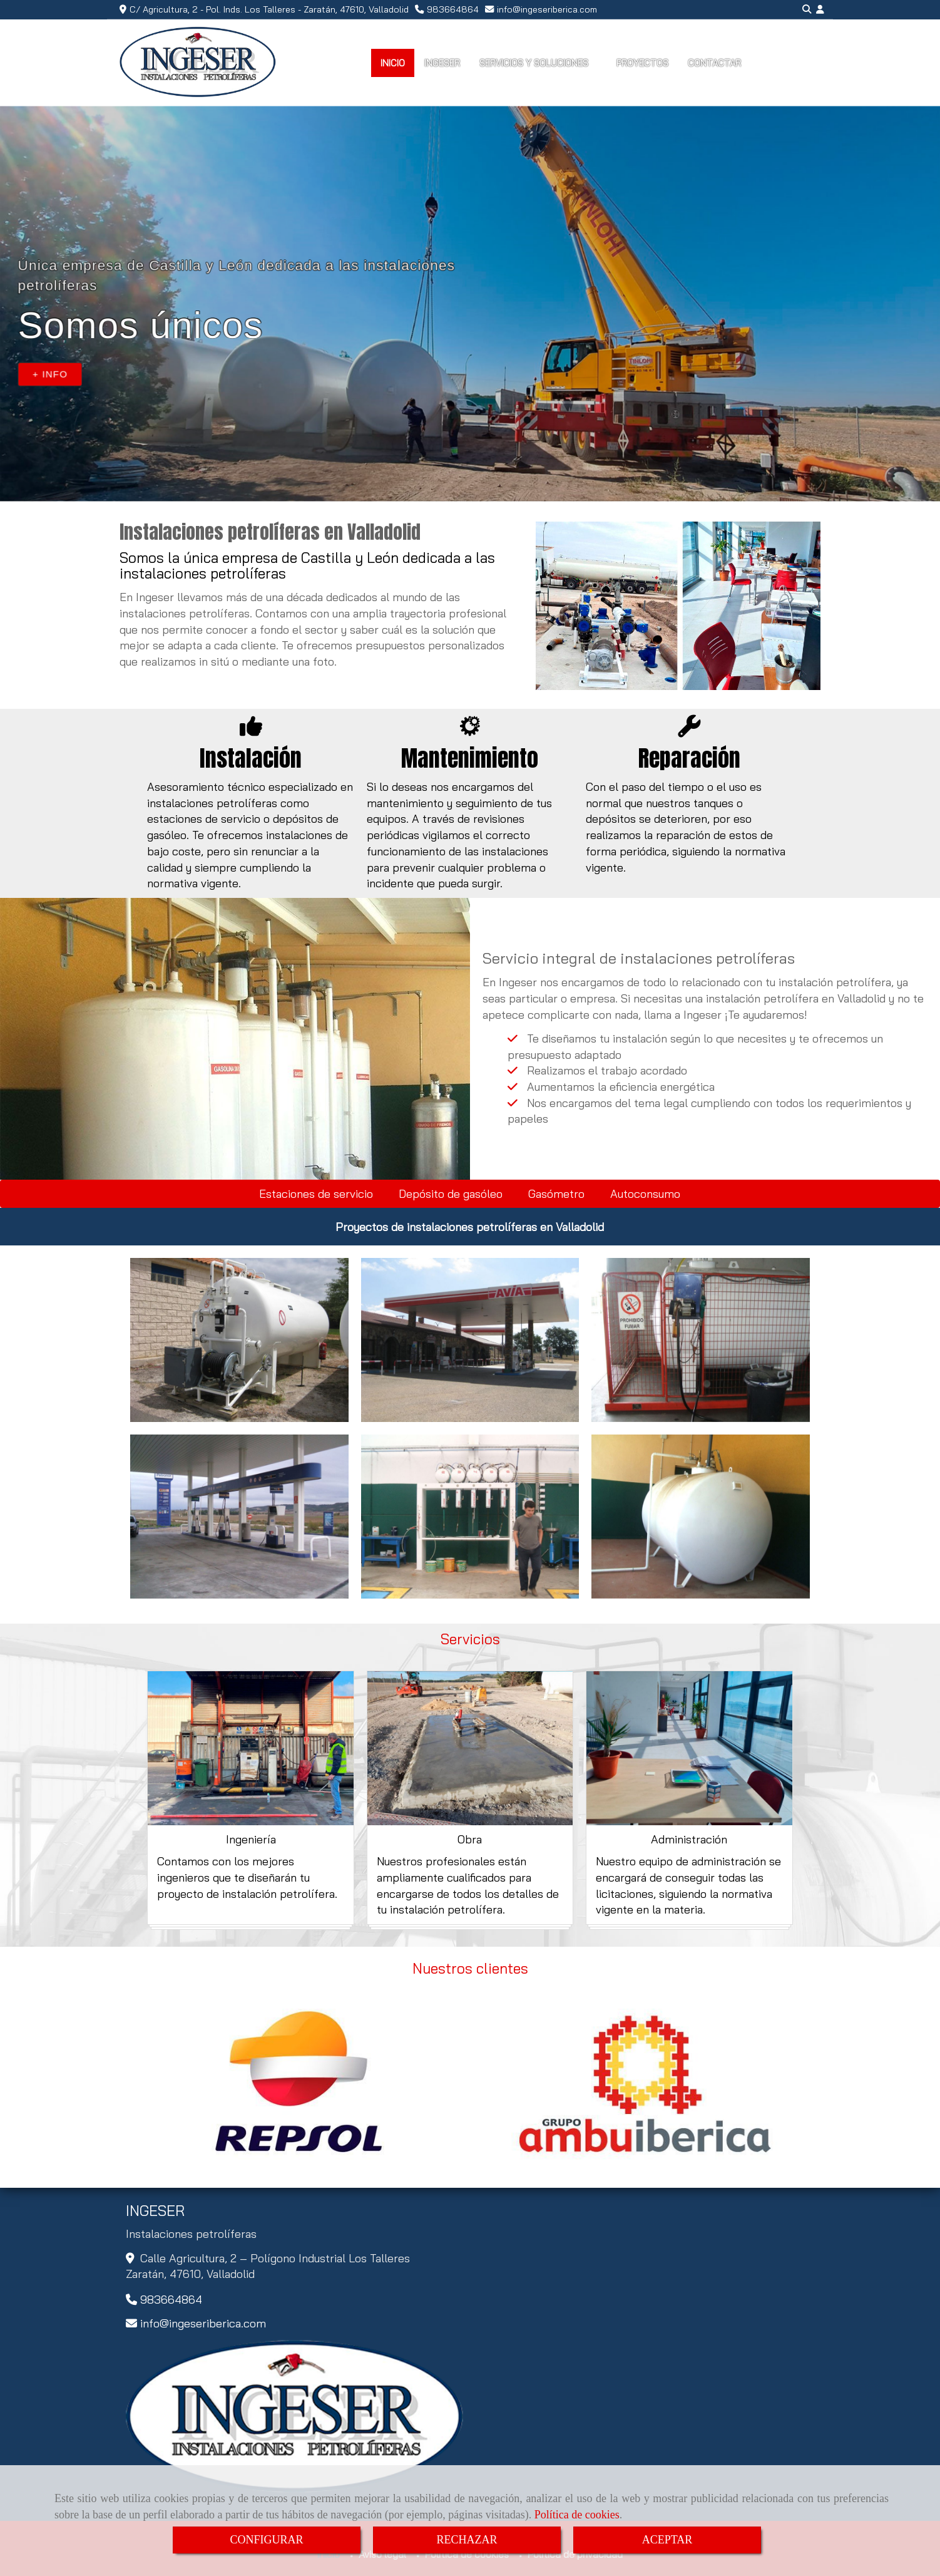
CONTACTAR (714, 63)
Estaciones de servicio (316, 1194)
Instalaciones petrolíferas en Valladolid (270, 532)
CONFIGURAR (266, 2539)
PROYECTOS (642, 63)
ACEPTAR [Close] (667, 2539)
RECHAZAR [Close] (466, 2539)
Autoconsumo (645, 1194)
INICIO (393, 63)
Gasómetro (556, 1194)
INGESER (442, 63)
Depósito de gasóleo (451, 1194)
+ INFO (50, 374)
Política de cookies (577, 2514)
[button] (820, 10)
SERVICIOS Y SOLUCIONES (538, 63)
